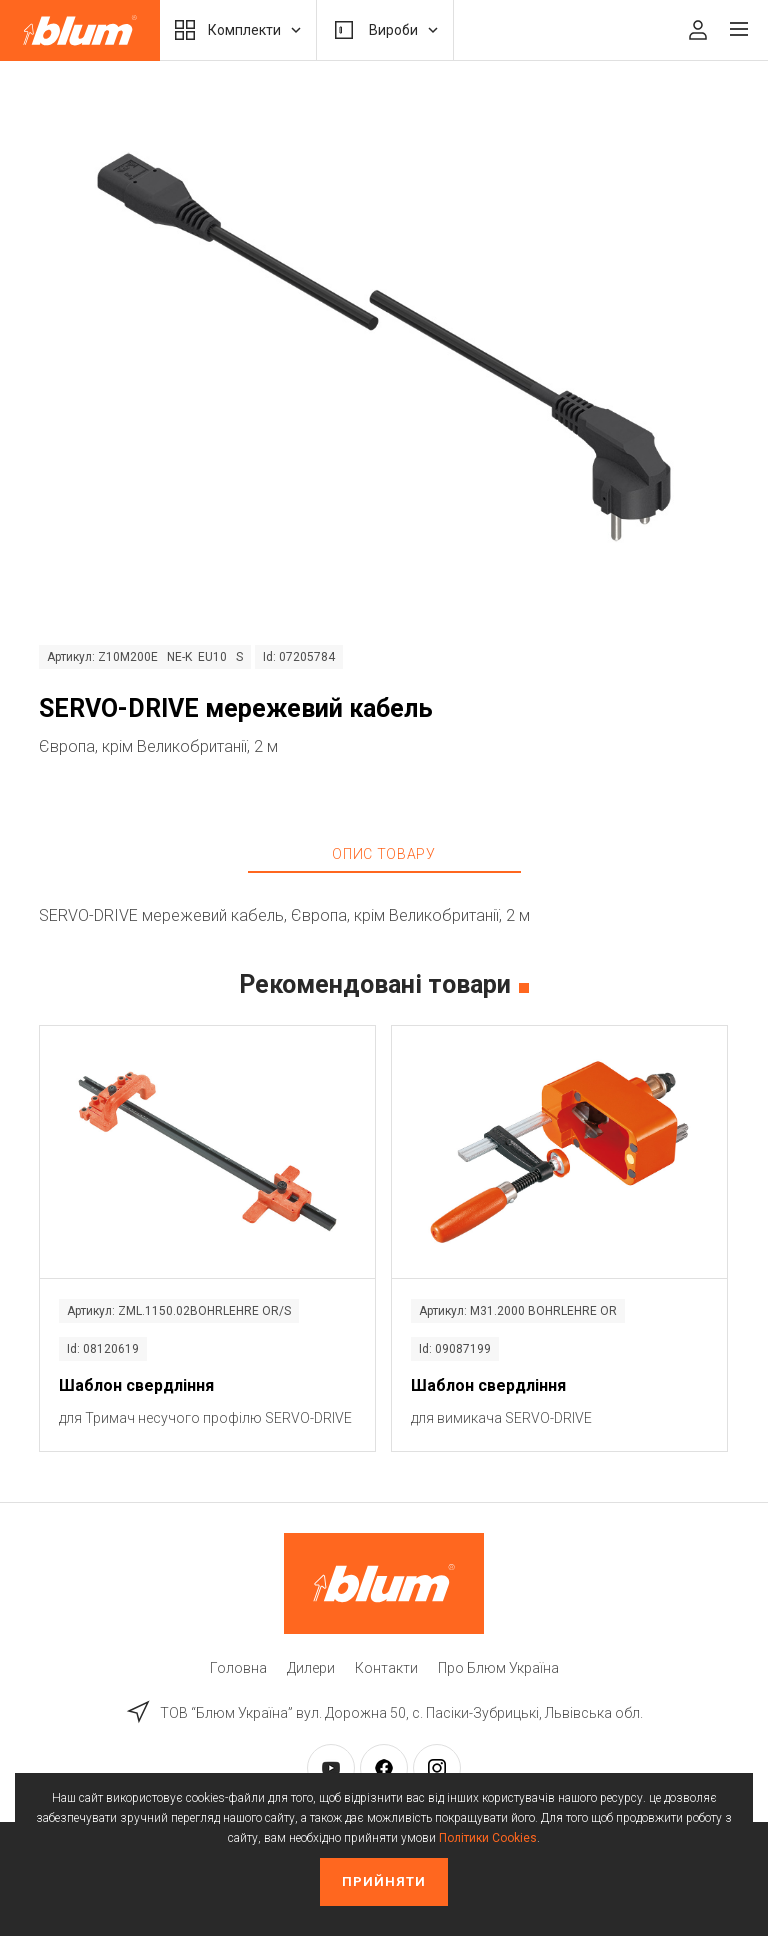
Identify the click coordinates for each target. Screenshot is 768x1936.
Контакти (386, 1668)
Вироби (385, 30)
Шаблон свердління (136, 1385)
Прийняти (384, 1881)
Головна (238, 1668)
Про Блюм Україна (498, 1668)
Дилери (311, 1668)
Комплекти (238, 30)
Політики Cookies (488, 1838)
